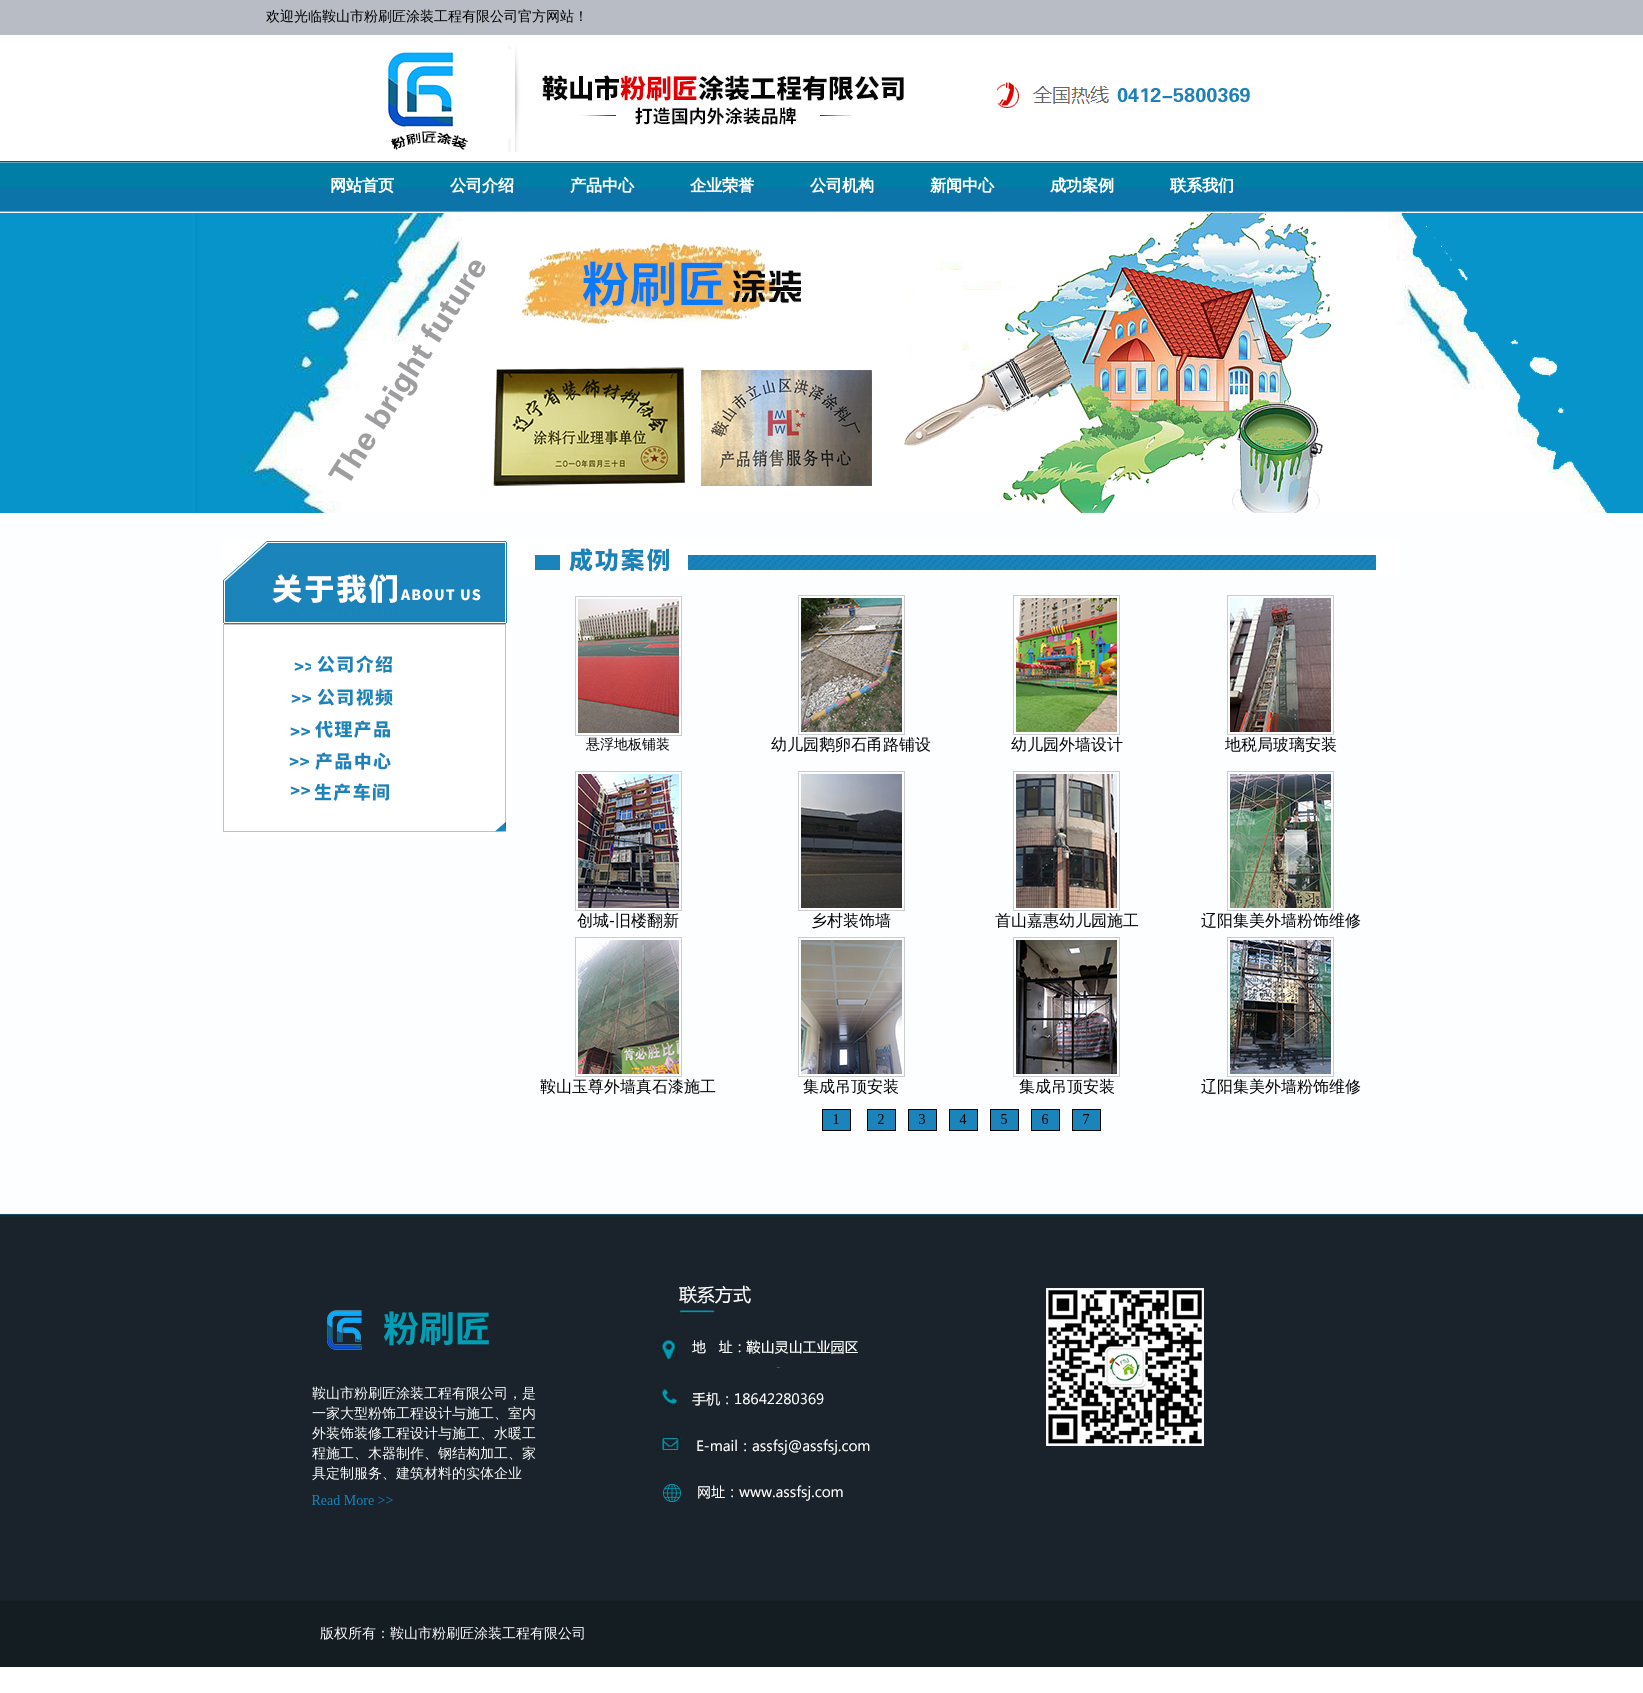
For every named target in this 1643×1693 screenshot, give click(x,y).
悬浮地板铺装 (628, 744)
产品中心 (602, 185)
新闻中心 (962, 185)
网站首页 (362, 185)
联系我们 (1202, 185)
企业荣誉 (722, 185)
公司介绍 (482, 185)
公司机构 (842, 185)
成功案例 (1082, 185)
